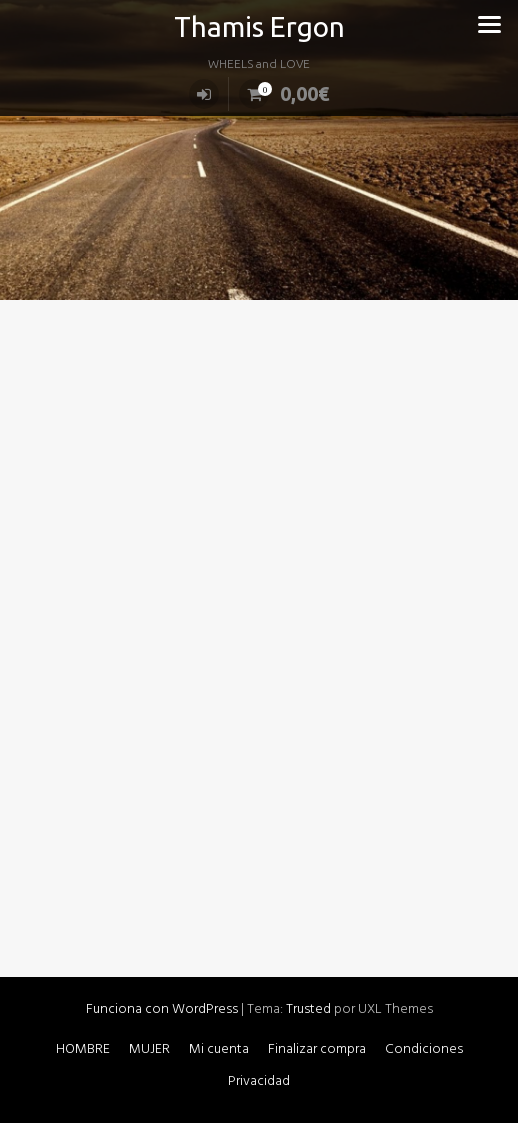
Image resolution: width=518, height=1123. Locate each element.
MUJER (149, 1049)
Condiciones (424, 1049)
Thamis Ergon (259, 26)
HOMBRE (83, 1049)
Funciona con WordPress (162, 1009)
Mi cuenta (219, 1049)
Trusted (308, 1009)
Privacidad (259, 1081)
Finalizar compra (317, 1049)
